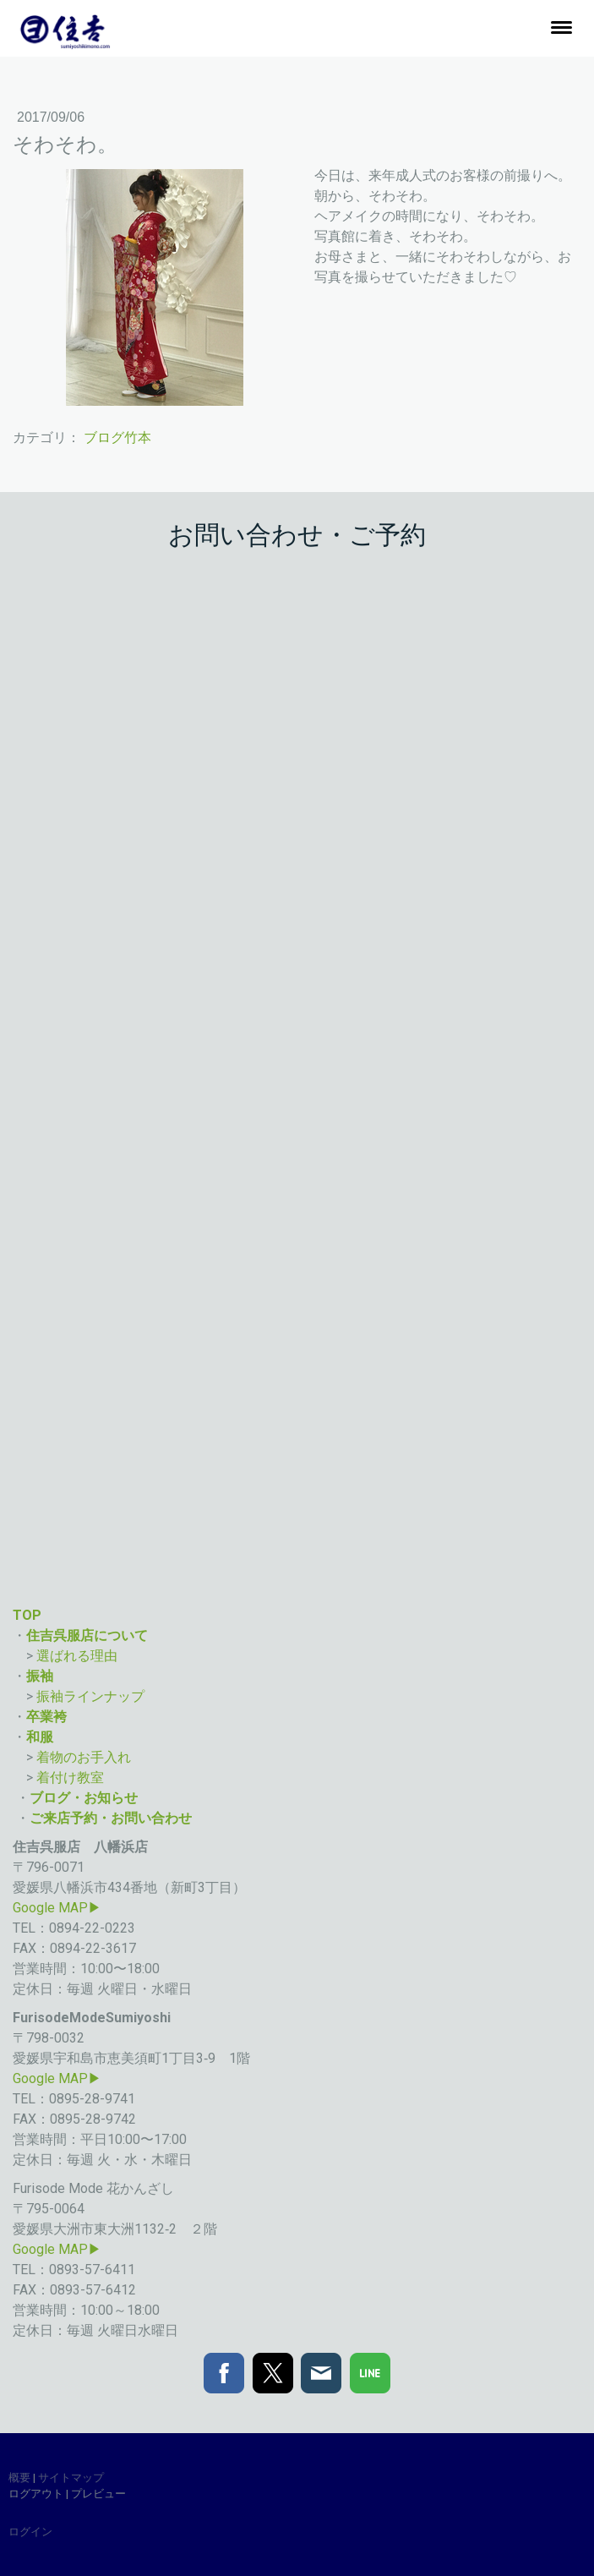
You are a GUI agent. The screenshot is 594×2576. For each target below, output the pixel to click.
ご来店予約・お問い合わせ (111, 1818)
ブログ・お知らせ (84, 1798)
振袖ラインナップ (92, 1696)
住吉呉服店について (87, 1635)
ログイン (30, 2531)
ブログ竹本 (117, 437)
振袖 (39, 1676)
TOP (27, 1615)
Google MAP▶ (57, 1908)
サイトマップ (71, 2477)
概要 (19, 2477)
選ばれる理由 (78, 1656)
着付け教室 (71, 1777)
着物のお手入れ (83, 1757)
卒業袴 (46, 1717)
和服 (39, 1737)
